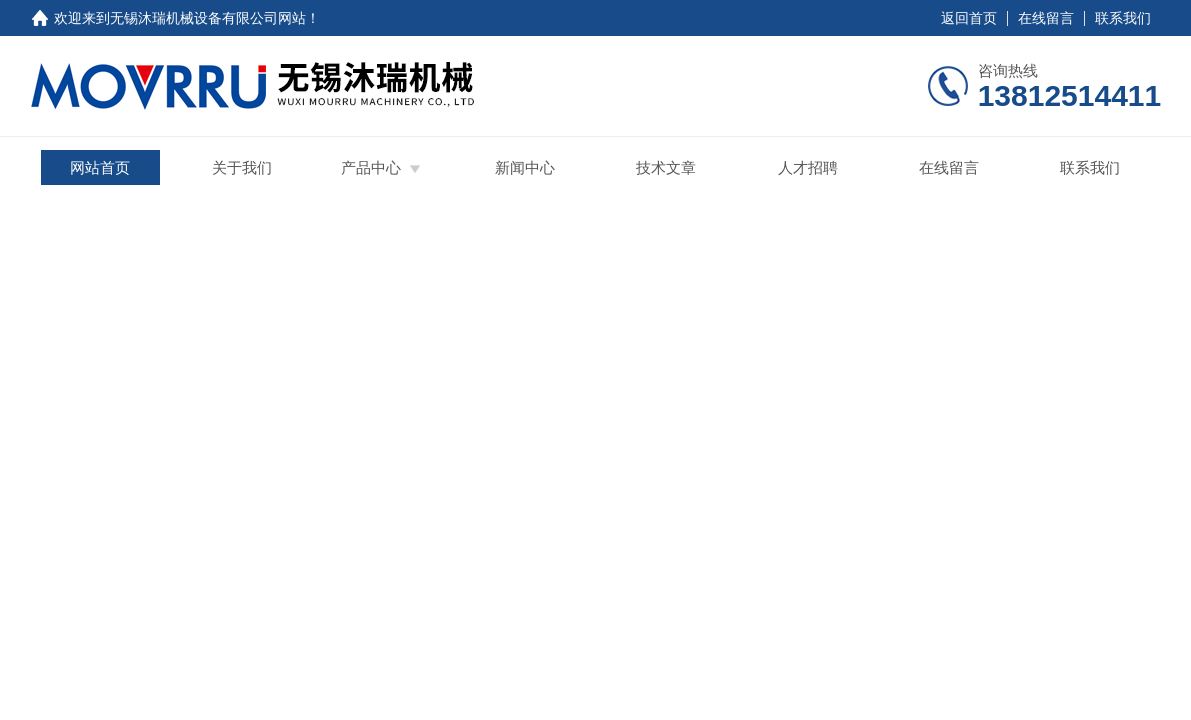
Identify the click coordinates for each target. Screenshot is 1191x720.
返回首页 (969, 18)
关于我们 (242, 167)
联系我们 (1123, 18)
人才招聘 (808, 167)
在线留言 (1046, 18)
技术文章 (666, 167)
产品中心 (371, 167)
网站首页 (100, 167)
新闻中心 (525, 167)
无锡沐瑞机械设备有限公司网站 (208, 18)
